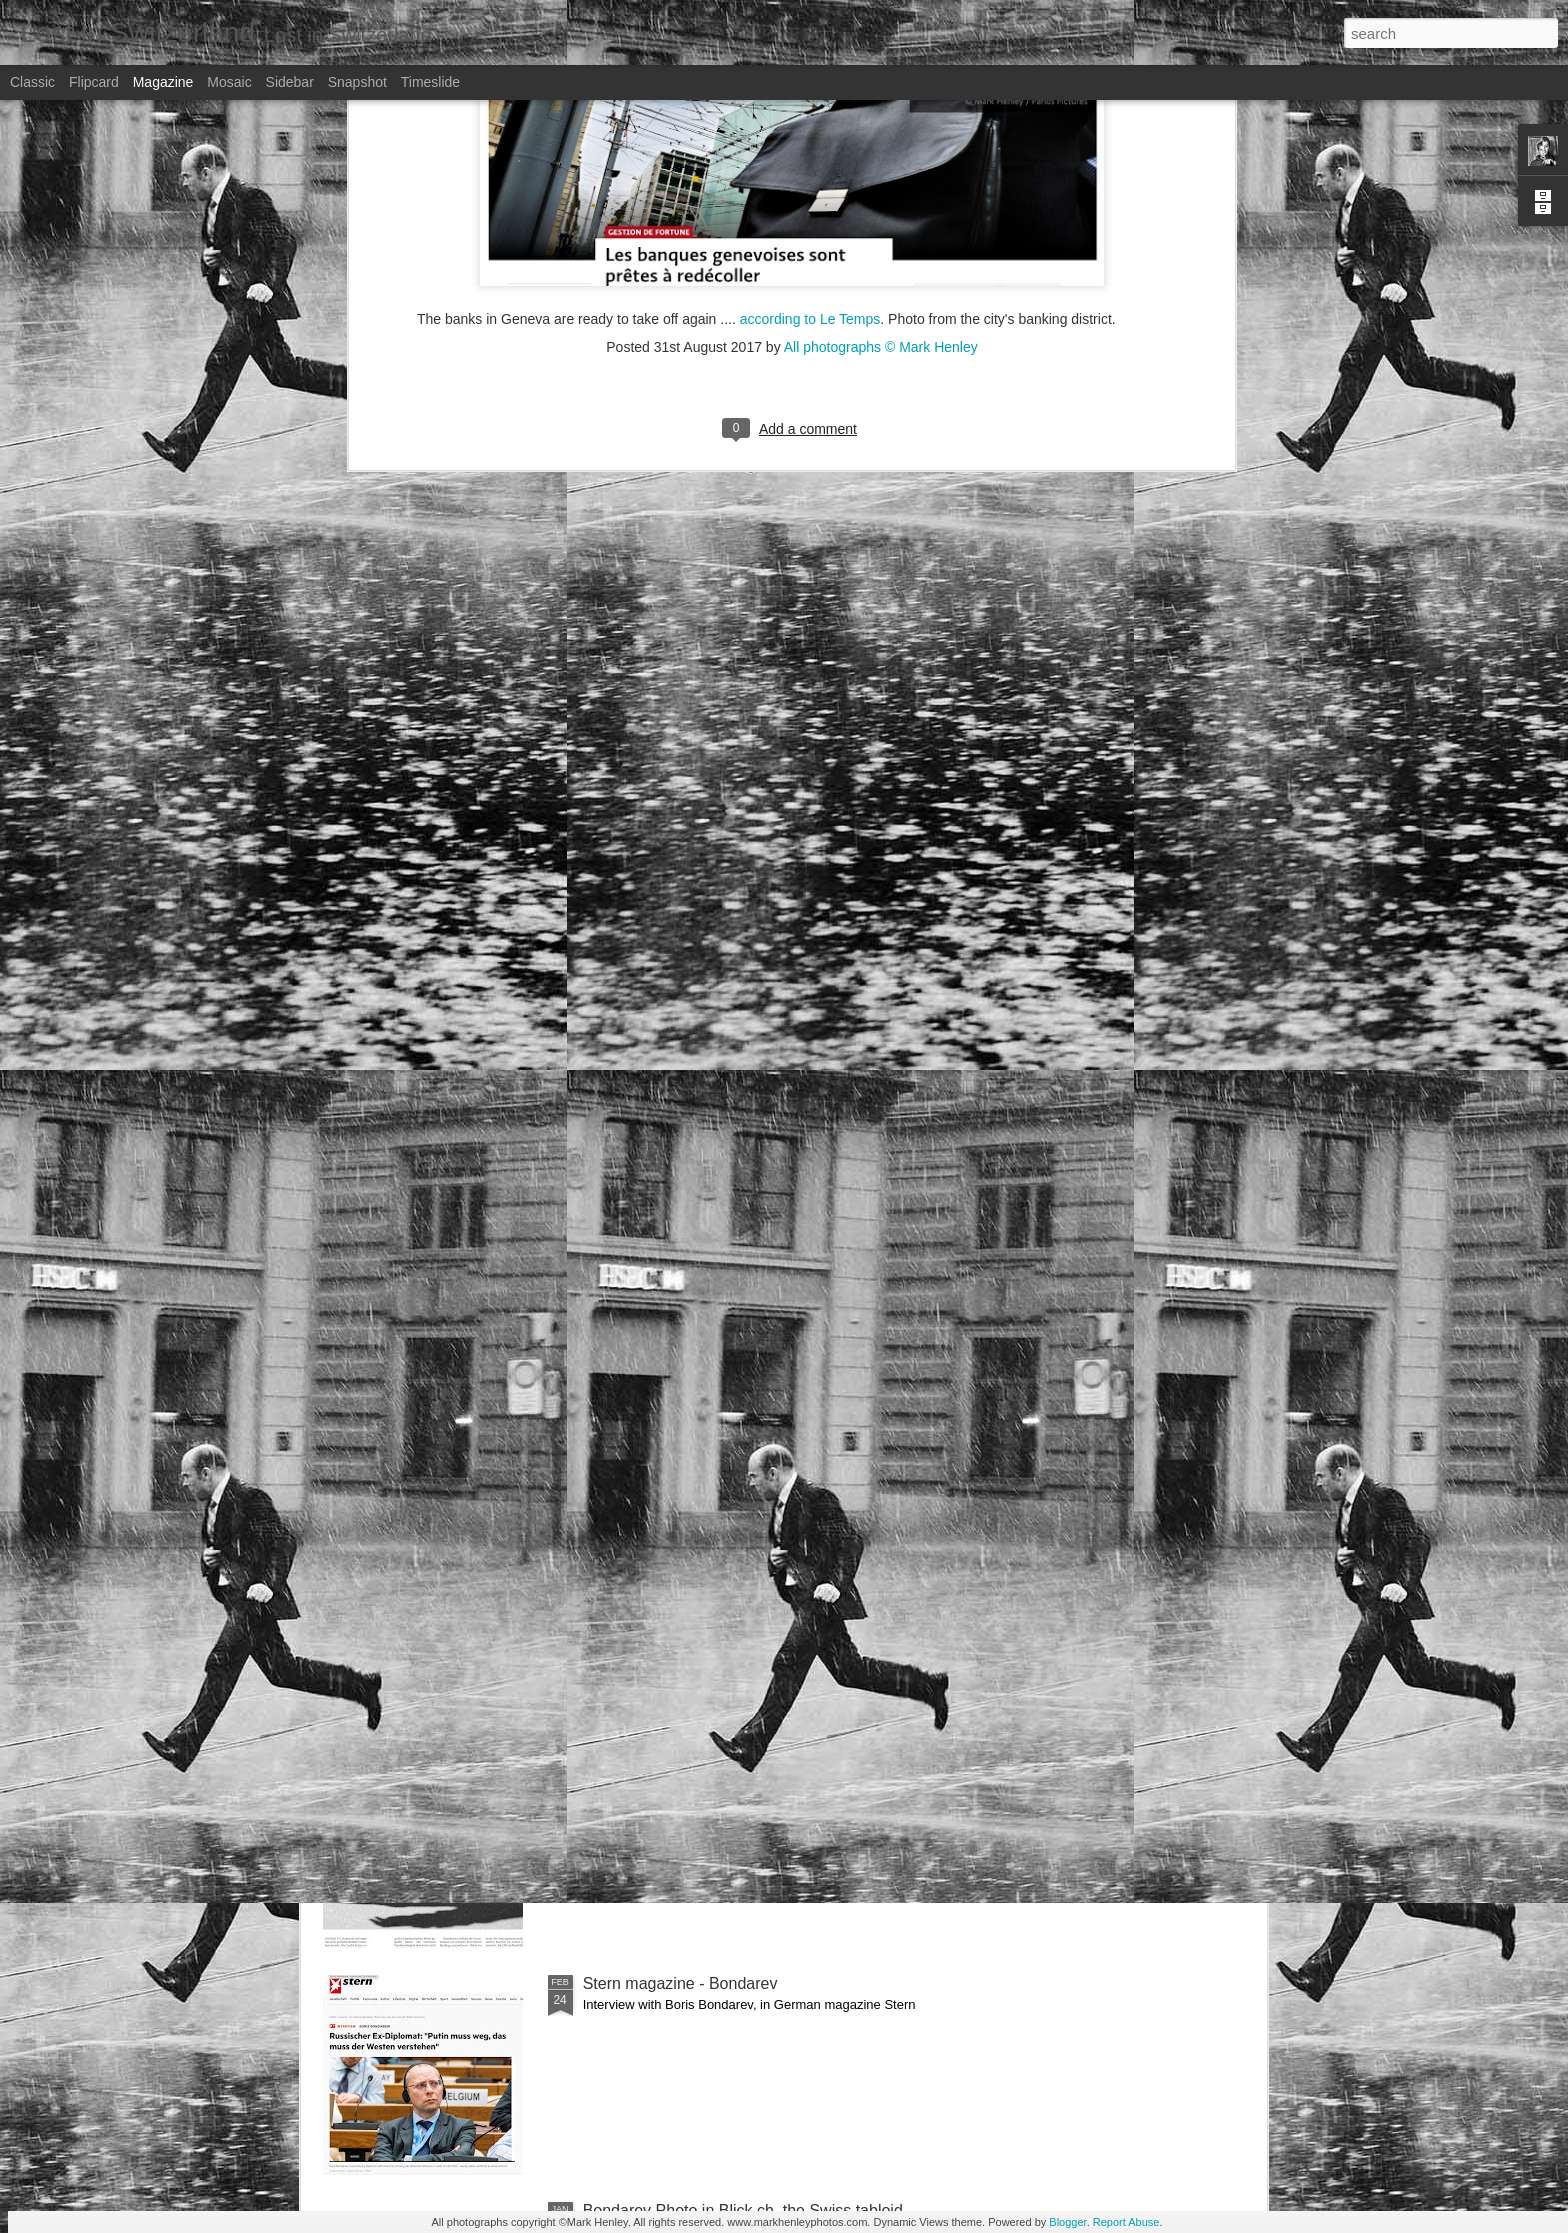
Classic (32, 82)
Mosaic (229, 82)
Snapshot (357, 82)
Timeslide (430, 82)
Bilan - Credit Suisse (655, 1529)
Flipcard (94, 82)
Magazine (163, 82)
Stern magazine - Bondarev (680, 1983)
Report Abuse (1126, 2222)
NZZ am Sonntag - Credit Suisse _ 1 (712, 1756)
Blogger (1067, 2222)
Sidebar (290, 82)
